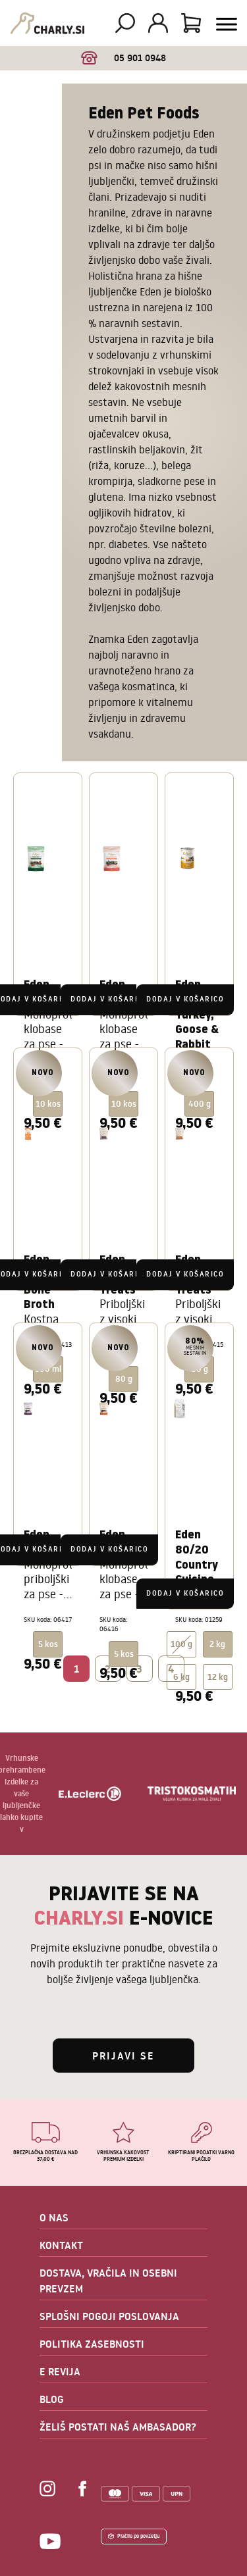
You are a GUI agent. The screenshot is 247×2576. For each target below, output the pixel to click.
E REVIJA (60, 2371)
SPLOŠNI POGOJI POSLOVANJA (109, 2316)
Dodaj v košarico (109, 999)
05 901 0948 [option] (123, 57)
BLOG (52, 2399)
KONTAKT (61, 2245)
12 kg (217, 1676)
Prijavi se (123, 2055)
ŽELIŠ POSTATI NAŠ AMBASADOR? (118, 2426)
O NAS (54, 2217)
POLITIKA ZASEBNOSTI (92, 2343)
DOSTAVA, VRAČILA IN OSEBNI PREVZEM (108, 2280)
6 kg (181, 1676)
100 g (181, 1644)
